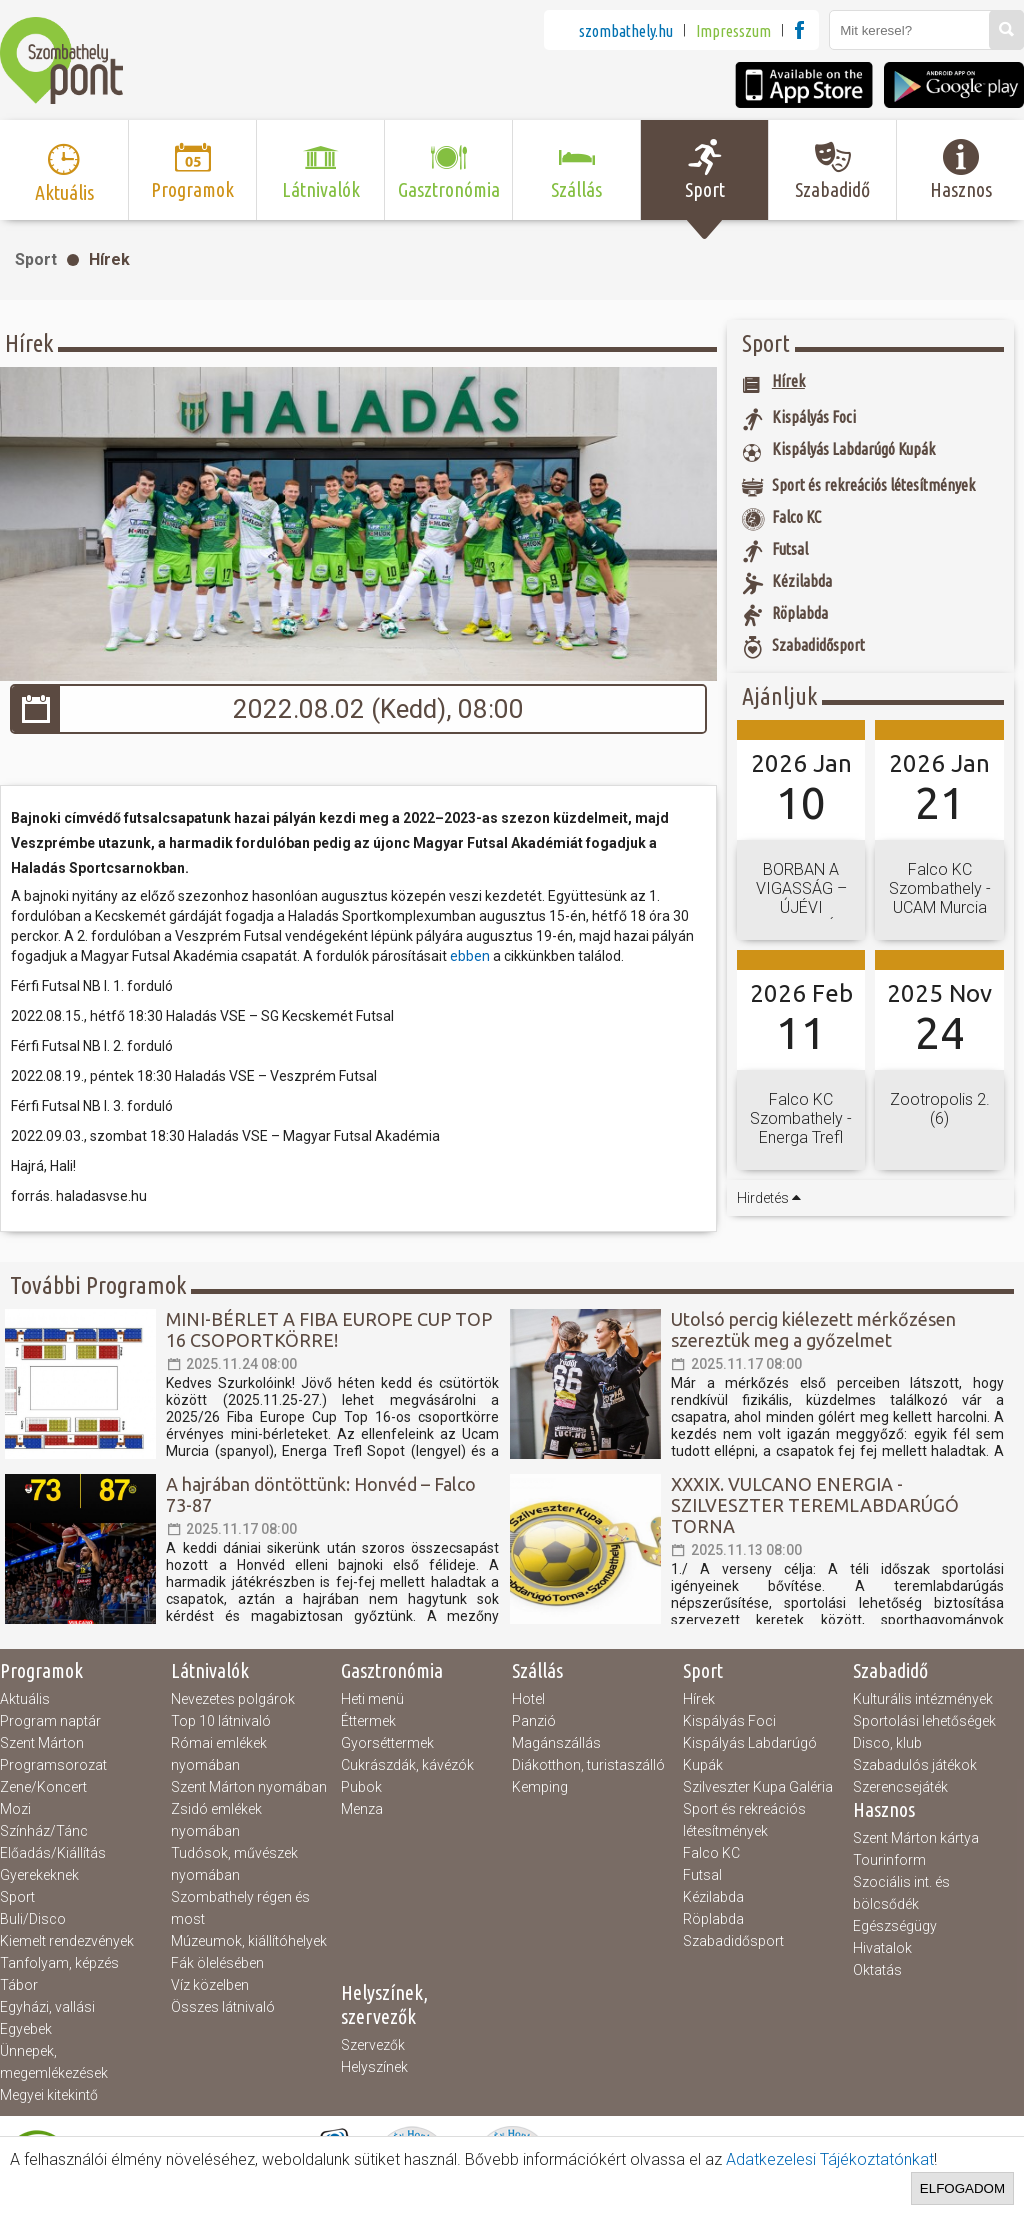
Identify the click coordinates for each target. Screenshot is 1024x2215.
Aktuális (25, 1699)
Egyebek (26, 2029)
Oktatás (877, 1970)
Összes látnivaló (223, 2007)
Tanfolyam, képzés (59, 1963)
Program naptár (50, 1721)
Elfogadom (962, 2188)
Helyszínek (374, 2067)
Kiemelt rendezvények (67, 1941)
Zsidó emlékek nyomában (216, 1820)
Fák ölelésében (217, 1963)
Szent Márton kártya (916, 1838)
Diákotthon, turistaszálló (588, 1765)
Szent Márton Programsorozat (53, 1754)
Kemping (540, 1787)
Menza (362, 1809)
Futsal (702, 1875)
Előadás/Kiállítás (53, 1853)
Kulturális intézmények (923, 1699)
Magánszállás (556, 1743)
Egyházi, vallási (47, 2007)
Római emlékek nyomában (219, 1754)
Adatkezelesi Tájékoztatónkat (830, 2159)
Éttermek (368, 1721)
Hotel (528, 1699)
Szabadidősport (733, 1941)
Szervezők (373, 2045)
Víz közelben (210, 1985)
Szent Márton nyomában (249, 1787)
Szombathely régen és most (240, 1908)
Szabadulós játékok (915, 1765)
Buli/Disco (33, 1919)
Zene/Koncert (43, 1787)
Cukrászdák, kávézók (407, 1765)
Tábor (19, 1985)
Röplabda (713, 1919)
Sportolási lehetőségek (924, 1721)
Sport (36, 259)
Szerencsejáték (900, 1787)
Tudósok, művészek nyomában (234, 1864)
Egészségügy (895, 1926)
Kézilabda (713, 1897)
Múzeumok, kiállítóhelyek (249, 1941)
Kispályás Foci (729, 1721)
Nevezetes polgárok (233, 1699)
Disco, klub (887, 1743)
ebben (471, 956)
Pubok (361, 1787)
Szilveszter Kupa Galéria (758, 1787)
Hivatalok (882, 1948)
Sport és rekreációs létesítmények (744, 1820)
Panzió (534, 1721)
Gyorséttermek (387, 1743)
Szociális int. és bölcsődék (901, 1893)
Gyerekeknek (39, 1875)
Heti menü (372, 1699)
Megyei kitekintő (49, 2095)
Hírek (109, 259)
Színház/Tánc (44, 1831)
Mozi (15, 1809)
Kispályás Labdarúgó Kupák (750, 1754)
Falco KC (711, 1853)
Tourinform (889, 1860)
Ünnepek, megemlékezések (54, 2062)
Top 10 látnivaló (221, 1721)
